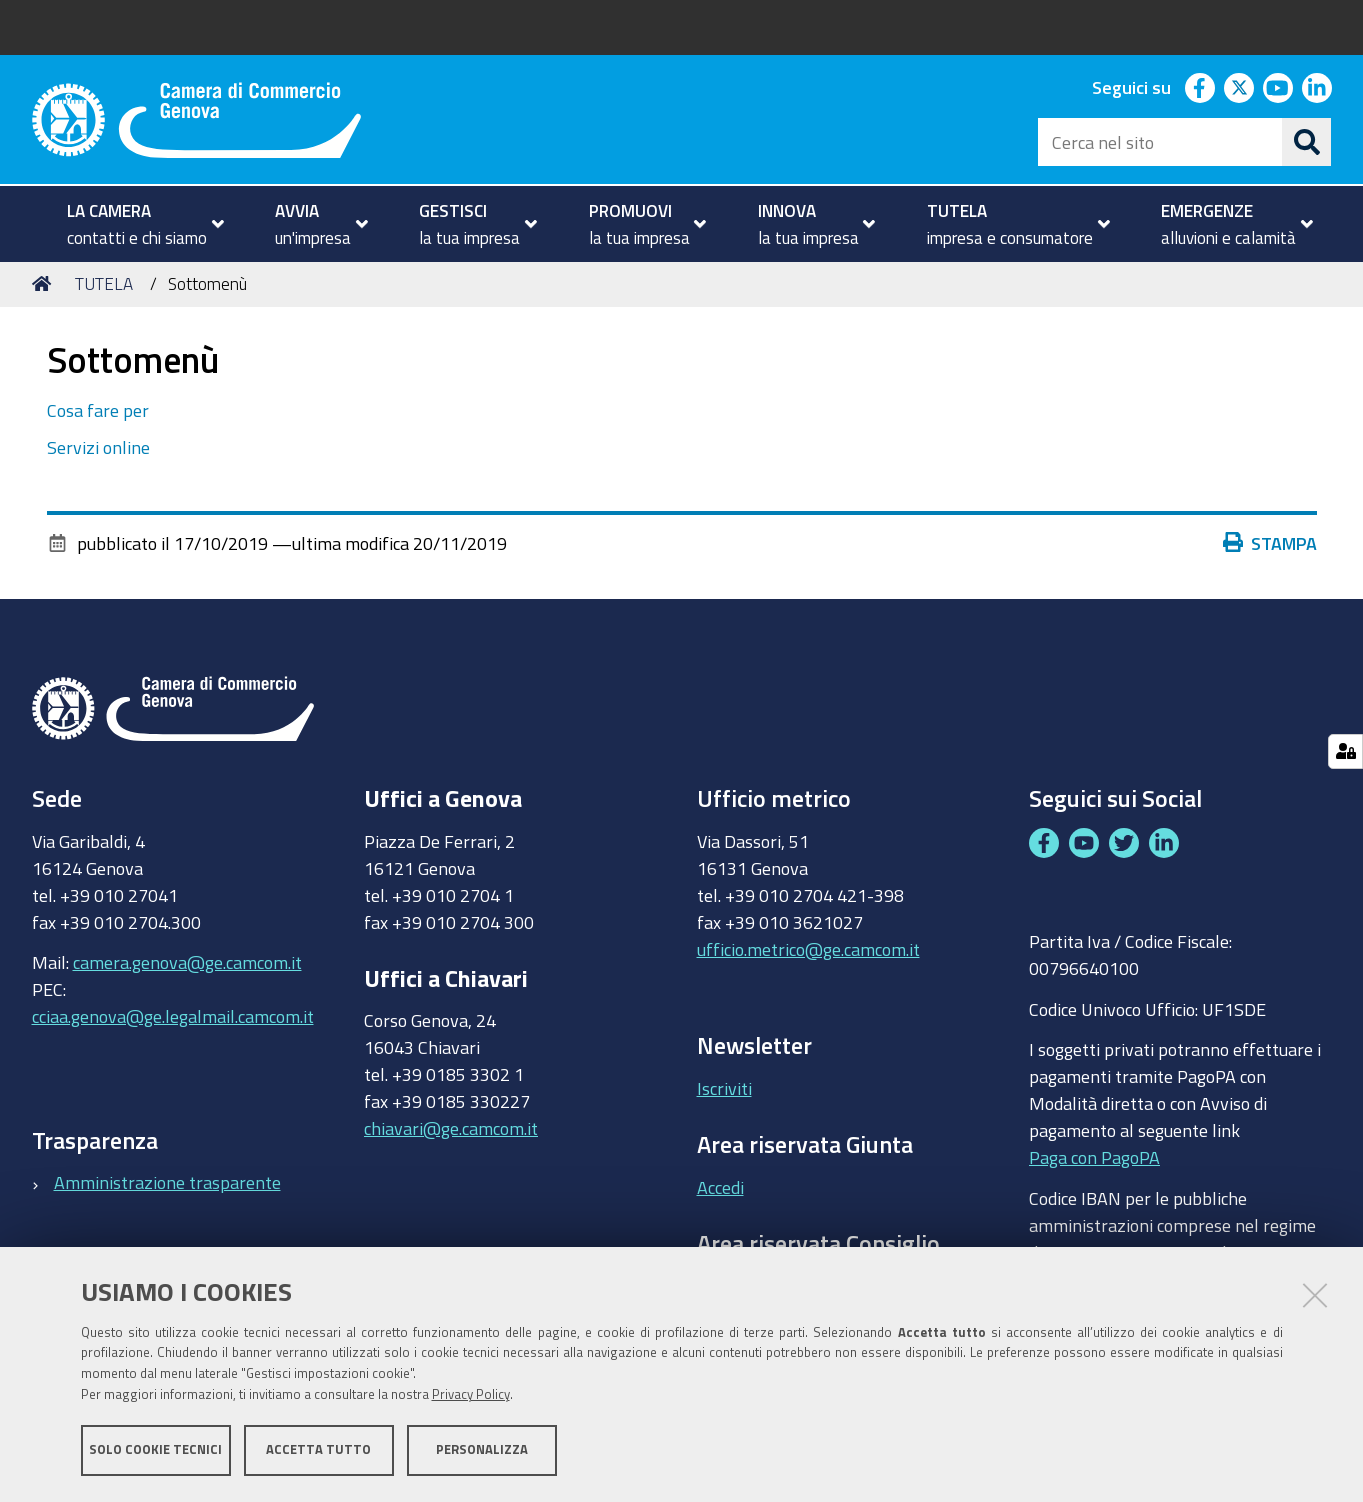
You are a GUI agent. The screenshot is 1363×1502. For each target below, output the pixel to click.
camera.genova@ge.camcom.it (187, 962)
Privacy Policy (471, 1394)
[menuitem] (137, 224)
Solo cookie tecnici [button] (155, 1449)
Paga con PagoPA (1094, 1153)
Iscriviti (724, 1088)
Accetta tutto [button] (318, 1449)
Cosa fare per (98, 410)
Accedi (720, 1187)
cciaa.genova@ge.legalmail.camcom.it (173, 1016)
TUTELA (104, 283)
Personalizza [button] (482, 1449)
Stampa (1275, 543)
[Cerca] (1307, 142)
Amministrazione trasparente (167, 1182)
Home (45, 283)
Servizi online (98, 447)
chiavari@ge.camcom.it (451, 1128)
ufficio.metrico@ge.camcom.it (808, 949)
